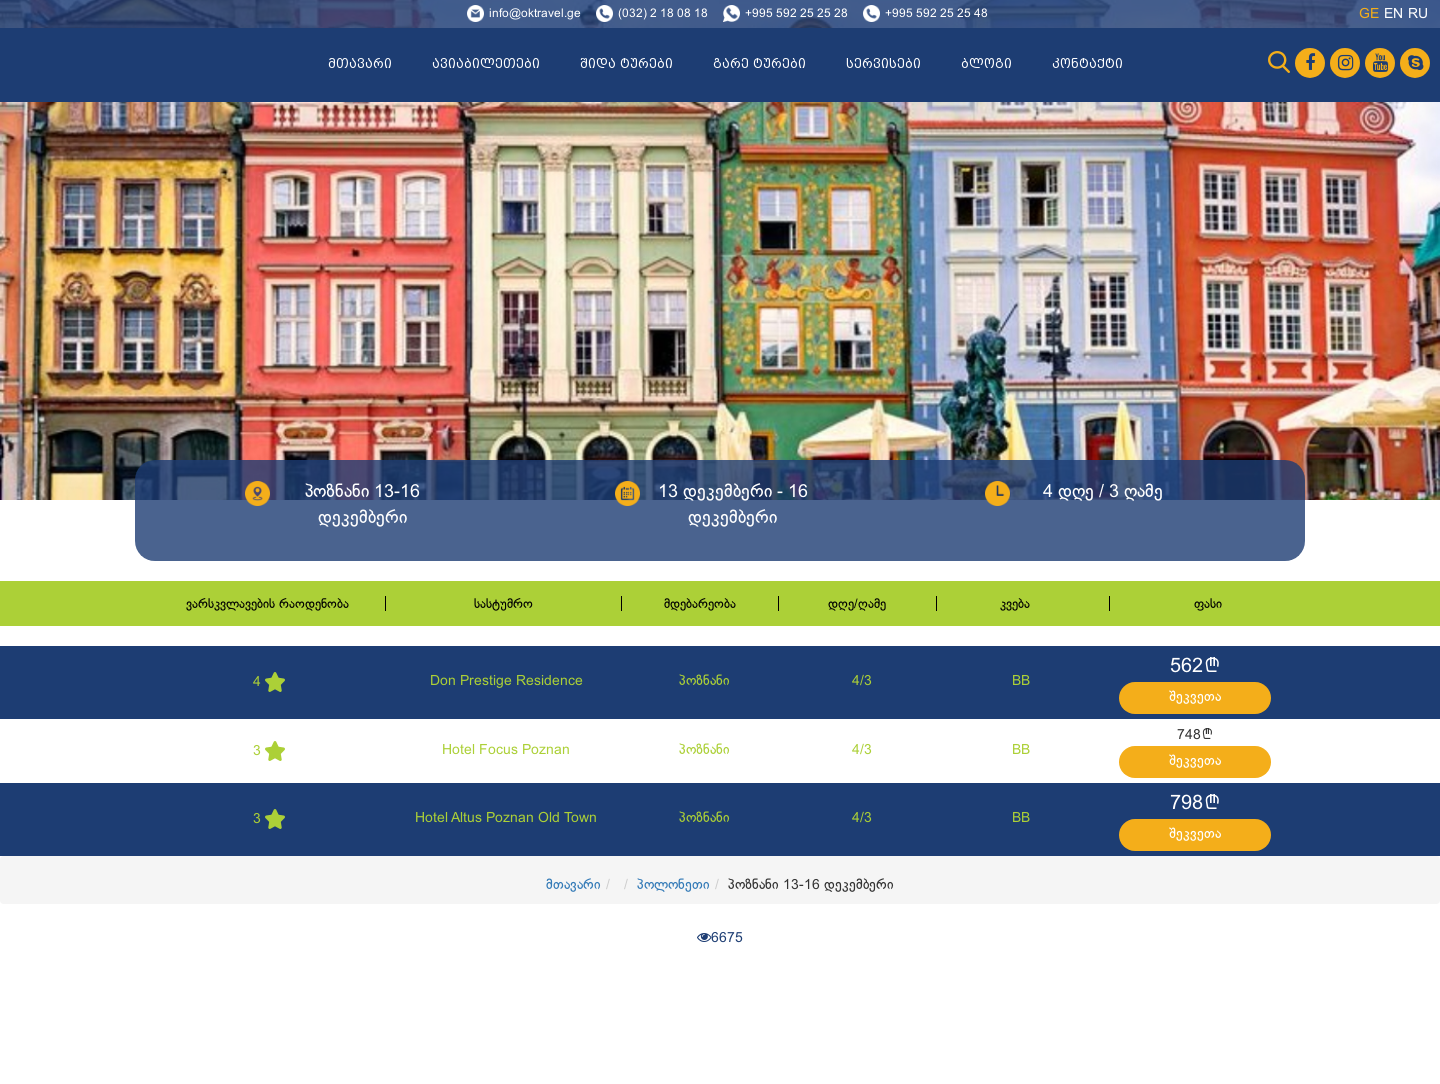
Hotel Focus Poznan (506, 750)
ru (1418, 14)
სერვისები (883, 64)
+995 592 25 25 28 (796, 14)
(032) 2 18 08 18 (663, 14)
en (1393, 14)
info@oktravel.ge (535, 14)
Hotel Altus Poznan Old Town (506, 818)
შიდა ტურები (626, 64)
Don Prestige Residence (506, 681)
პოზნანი (704, 681)
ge (1369, 14)
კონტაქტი (1087, 64)
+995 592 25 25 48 (936, 14)
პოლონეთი (673, 885)
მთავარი (360, 64)
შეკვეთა (1195, 697)
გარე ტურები (759, 64)
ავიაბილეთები (486, 64)
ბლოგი (986, 64)
